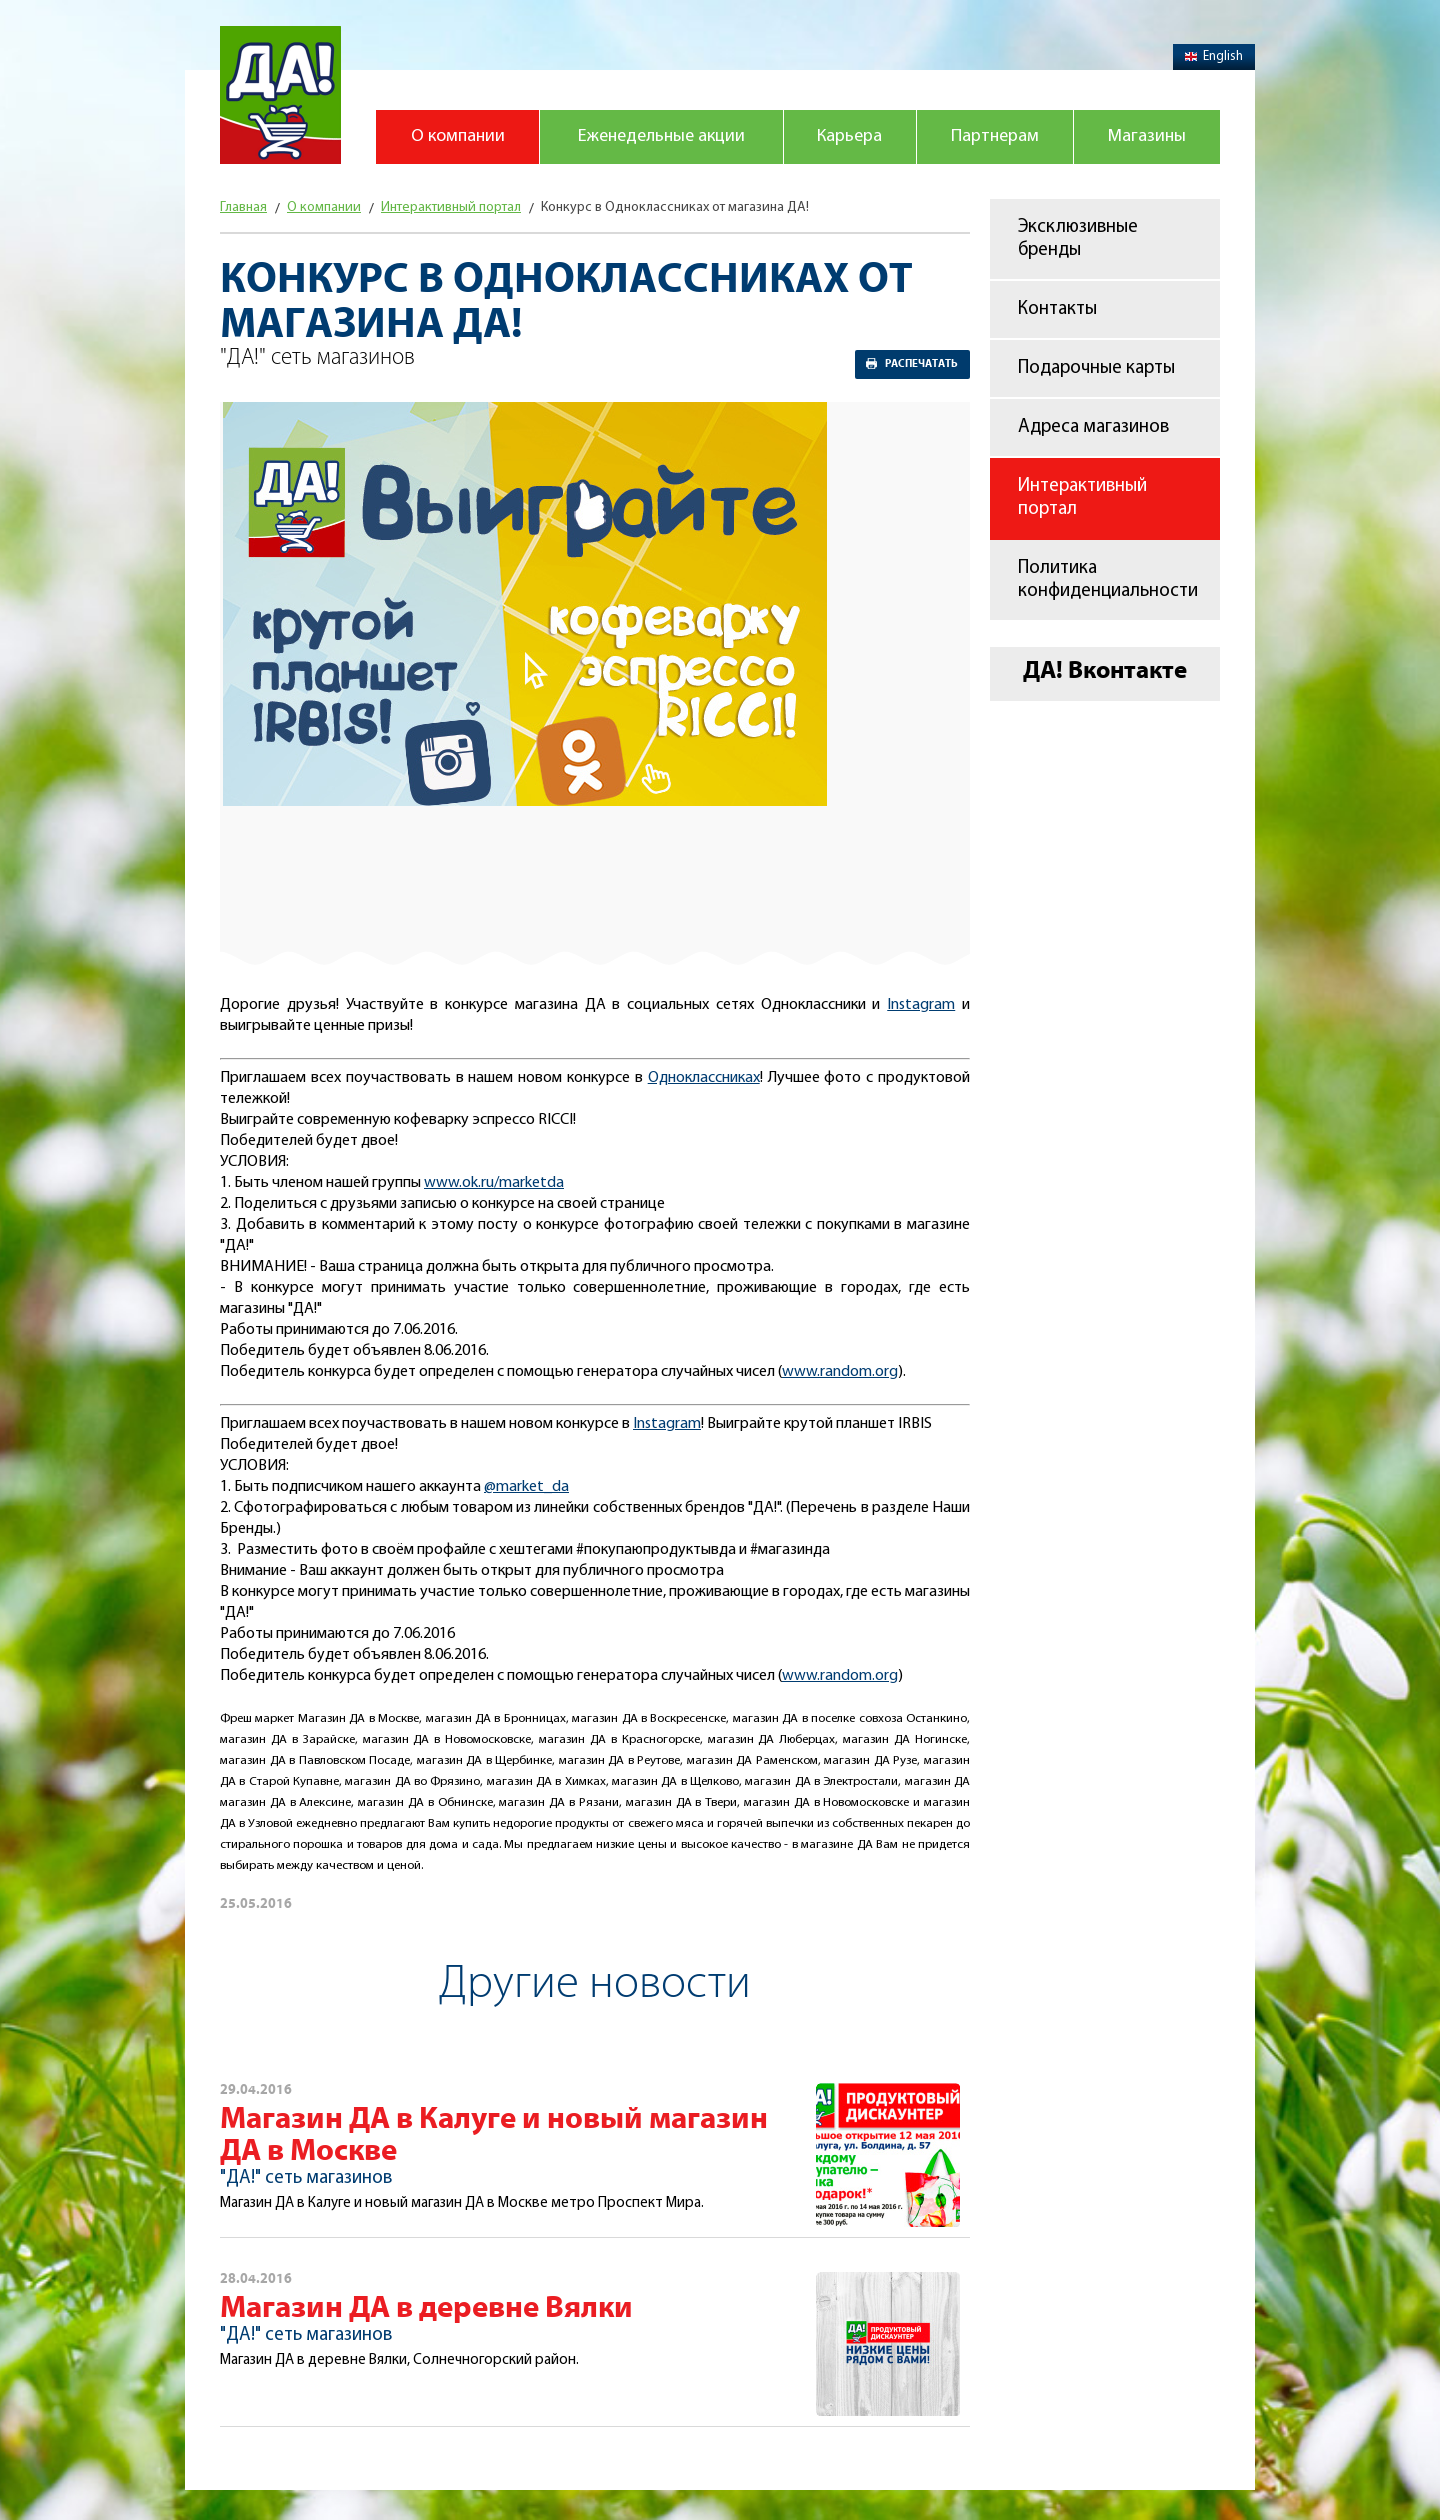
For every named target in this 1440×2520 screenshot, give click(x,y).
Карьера (849, 136)
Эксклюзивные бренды (1078, 239)
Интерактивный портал (1082, 498)
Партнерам (995, 136)
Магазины (1147, 136)
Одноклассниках (704, 1078)
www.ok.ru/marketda (494, 1183)
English (1214, 56)
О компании (458, 136)
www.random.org (840, 1372)
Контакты (1057, 309)
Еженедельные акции (661, 136)
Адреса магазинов (1093, 427)
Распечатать (921, 364)
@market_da (526, 1487)
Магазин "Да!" (280, 95)
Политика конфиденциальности (1108, 580)
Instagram (921, 1005)
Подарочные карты (1096, 368)
